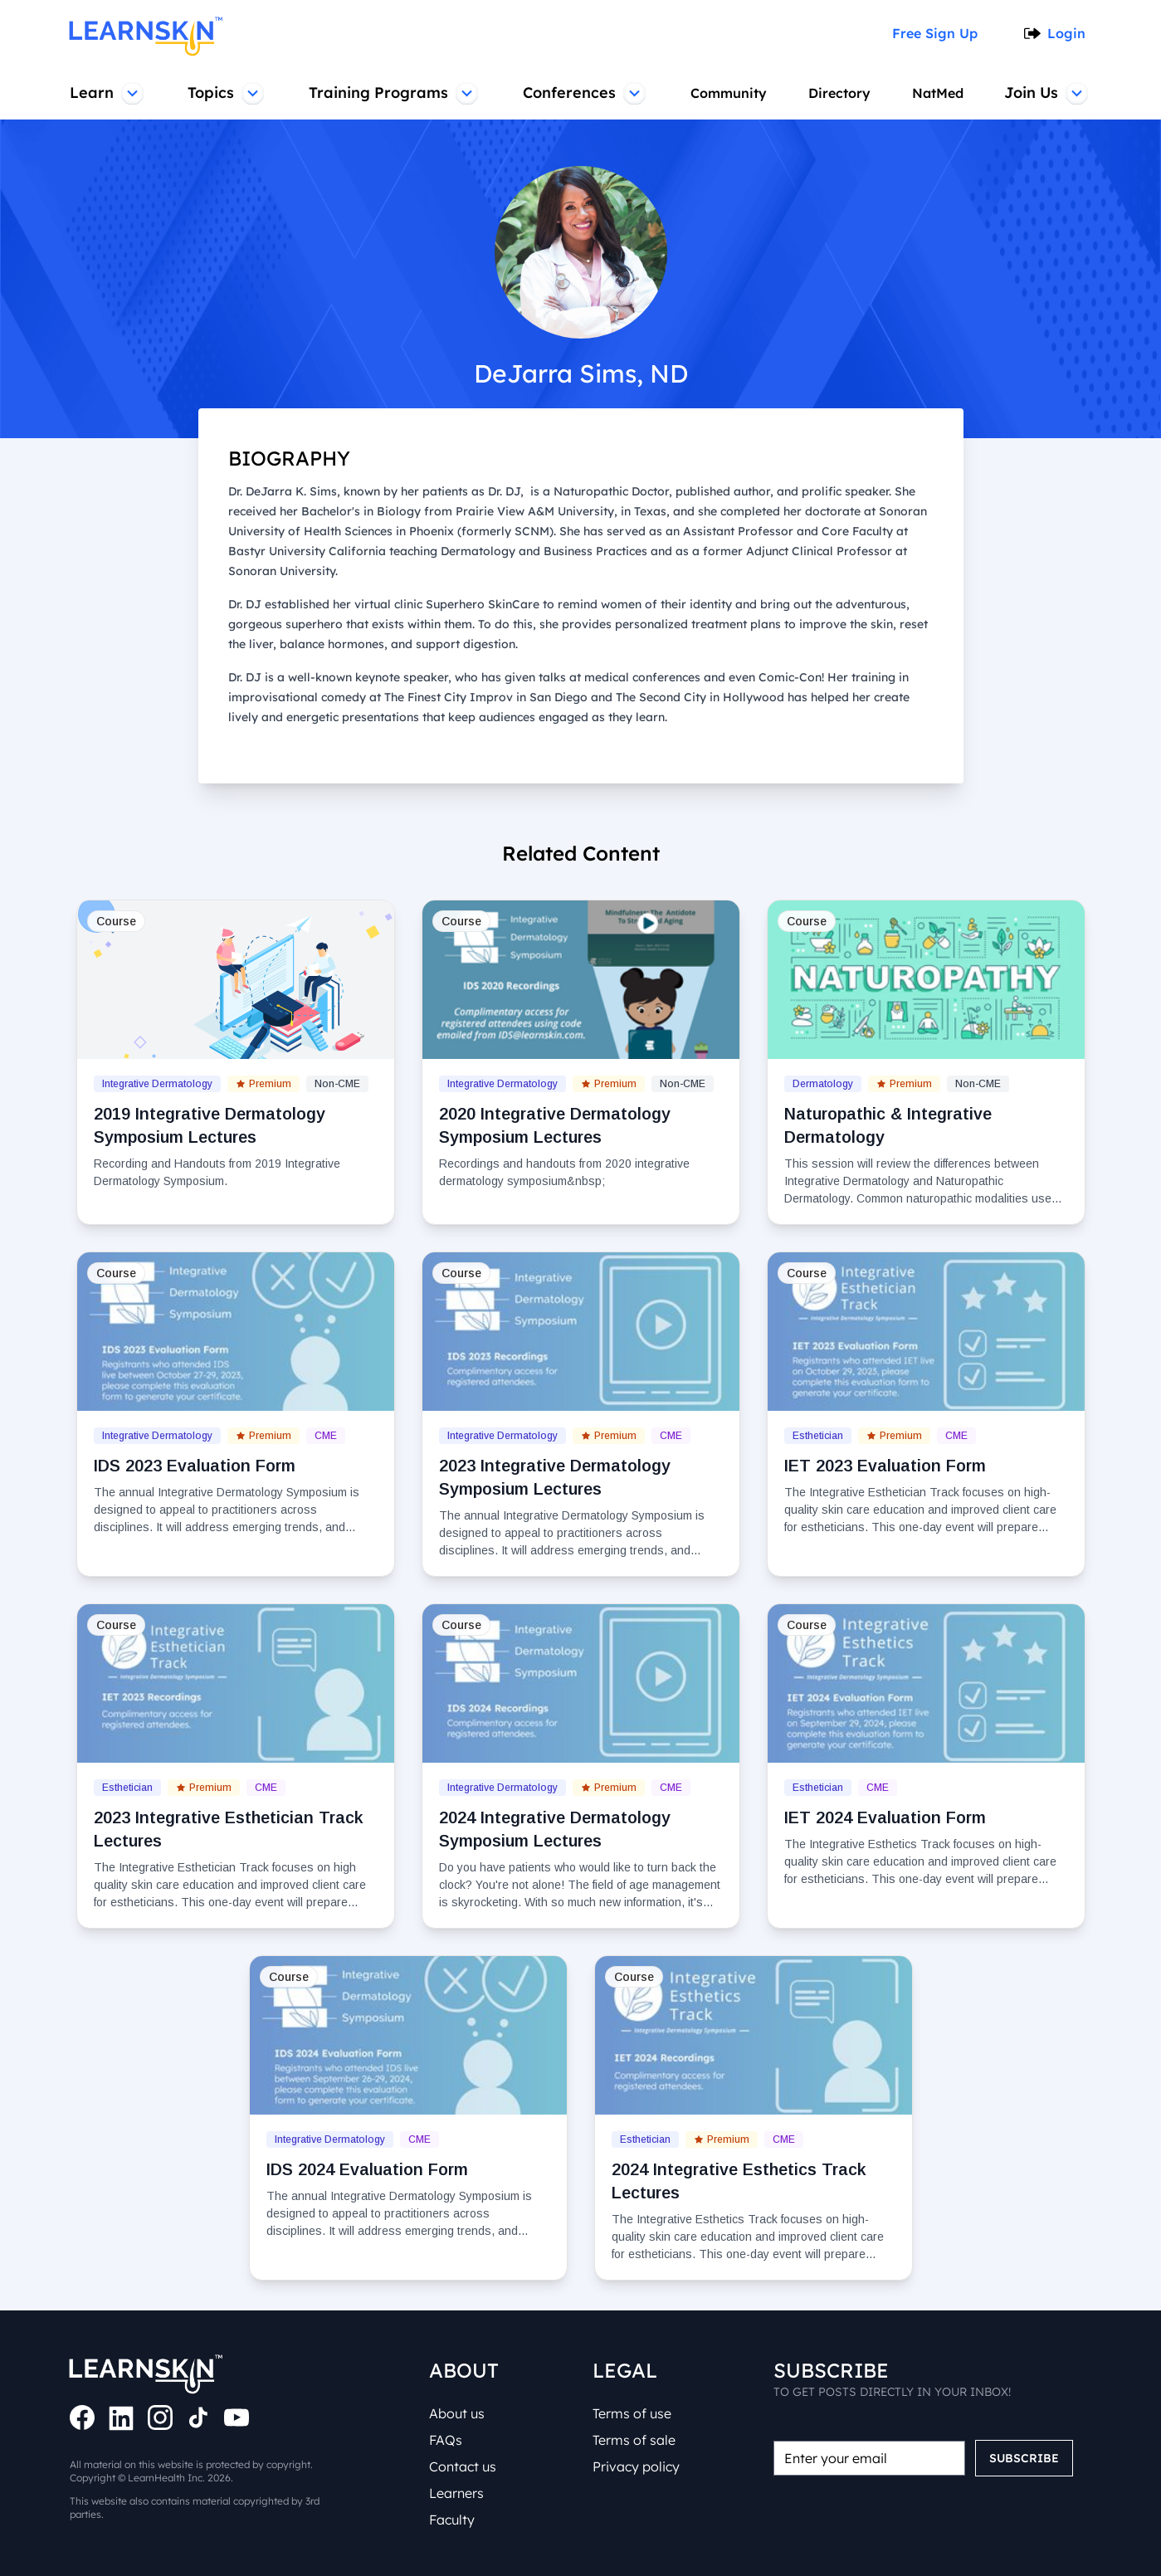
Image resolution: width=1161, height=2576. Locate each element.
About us (457, 2413)
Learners (456, 2493)
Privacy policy (636, 2466)
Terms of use (632, 2413)
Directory (839, 93)
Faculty (452, 2519)
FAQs (445, 2440)
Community (728, 93)
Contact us (462, 2466)
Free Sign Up (935, 33)
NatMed (937, 93)
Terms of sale (634, 2440)
